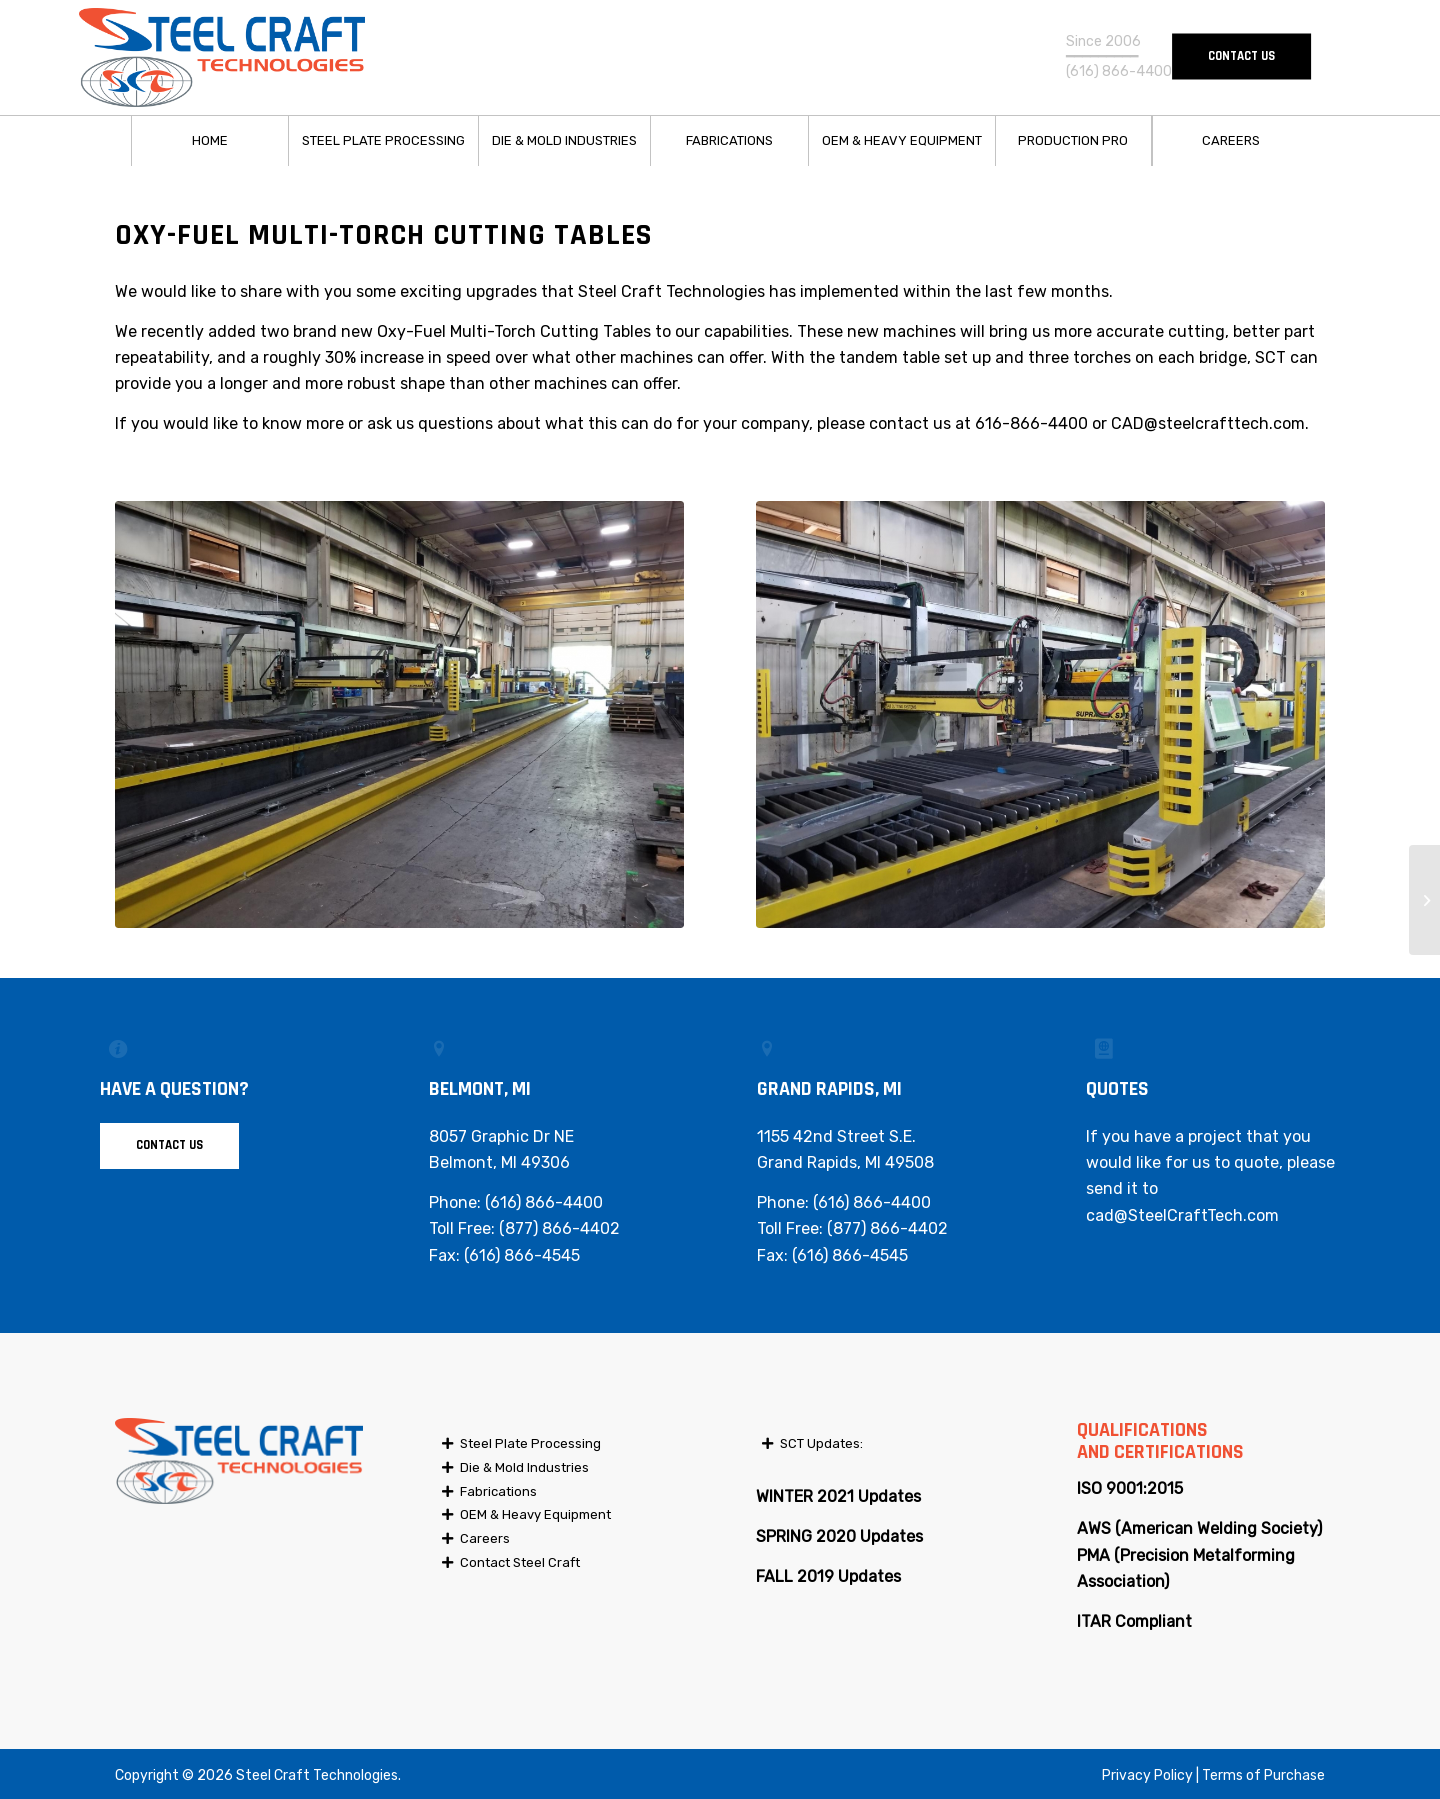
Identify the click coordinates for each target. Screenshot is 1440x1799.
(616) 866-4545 (522, 1255)
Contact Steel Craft (520, 1562)
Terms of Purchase (1263, 1775)
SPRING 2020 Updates (839, 1536)
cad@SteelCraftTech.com (1182, 1215)
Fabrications (498, 1491)
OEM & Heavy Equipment (535, 1514)
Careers (485, 1538)
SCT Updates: (821, 1443)
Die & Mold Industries (524, 1467)
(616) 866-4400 (544, 1202)
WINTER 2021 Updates (838, 1496)
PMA (1093, 1555)
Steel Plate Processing (530, 1443)
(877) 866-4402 (559, 1228)
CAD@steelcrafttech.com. (1210, 423)
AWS (1094, 1528)
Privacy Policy (1147, 1775)
